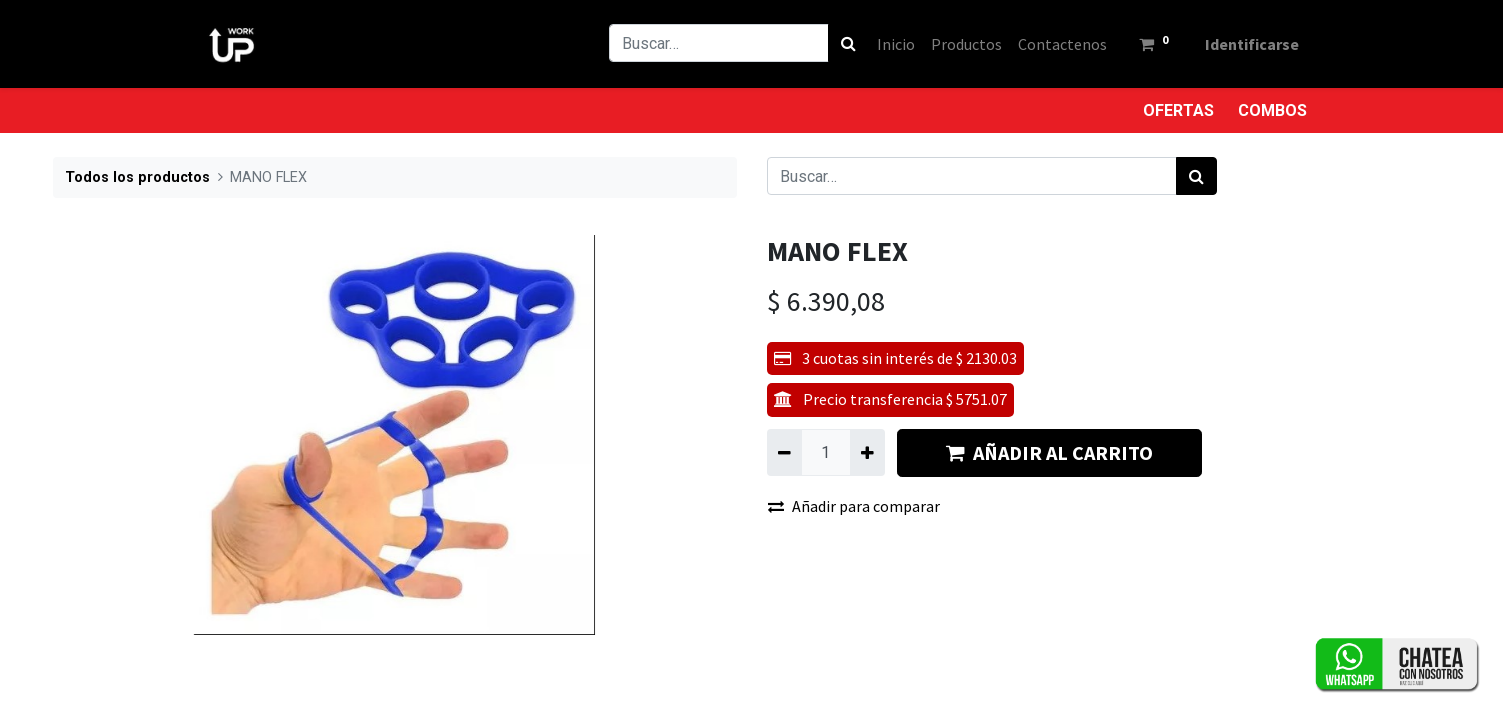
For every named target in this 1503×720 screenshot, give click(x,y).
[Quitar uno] (784, 452)
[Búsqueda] (848, 43)
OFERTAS (1178, 110)
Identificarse (1252, 44)
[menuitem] (896, 44)
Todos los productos (137, 177)
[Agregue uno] (867, 452)
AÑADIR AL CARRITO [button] (1049, 452)
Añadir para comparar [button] (854, 506)
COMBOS (1272, 110)
